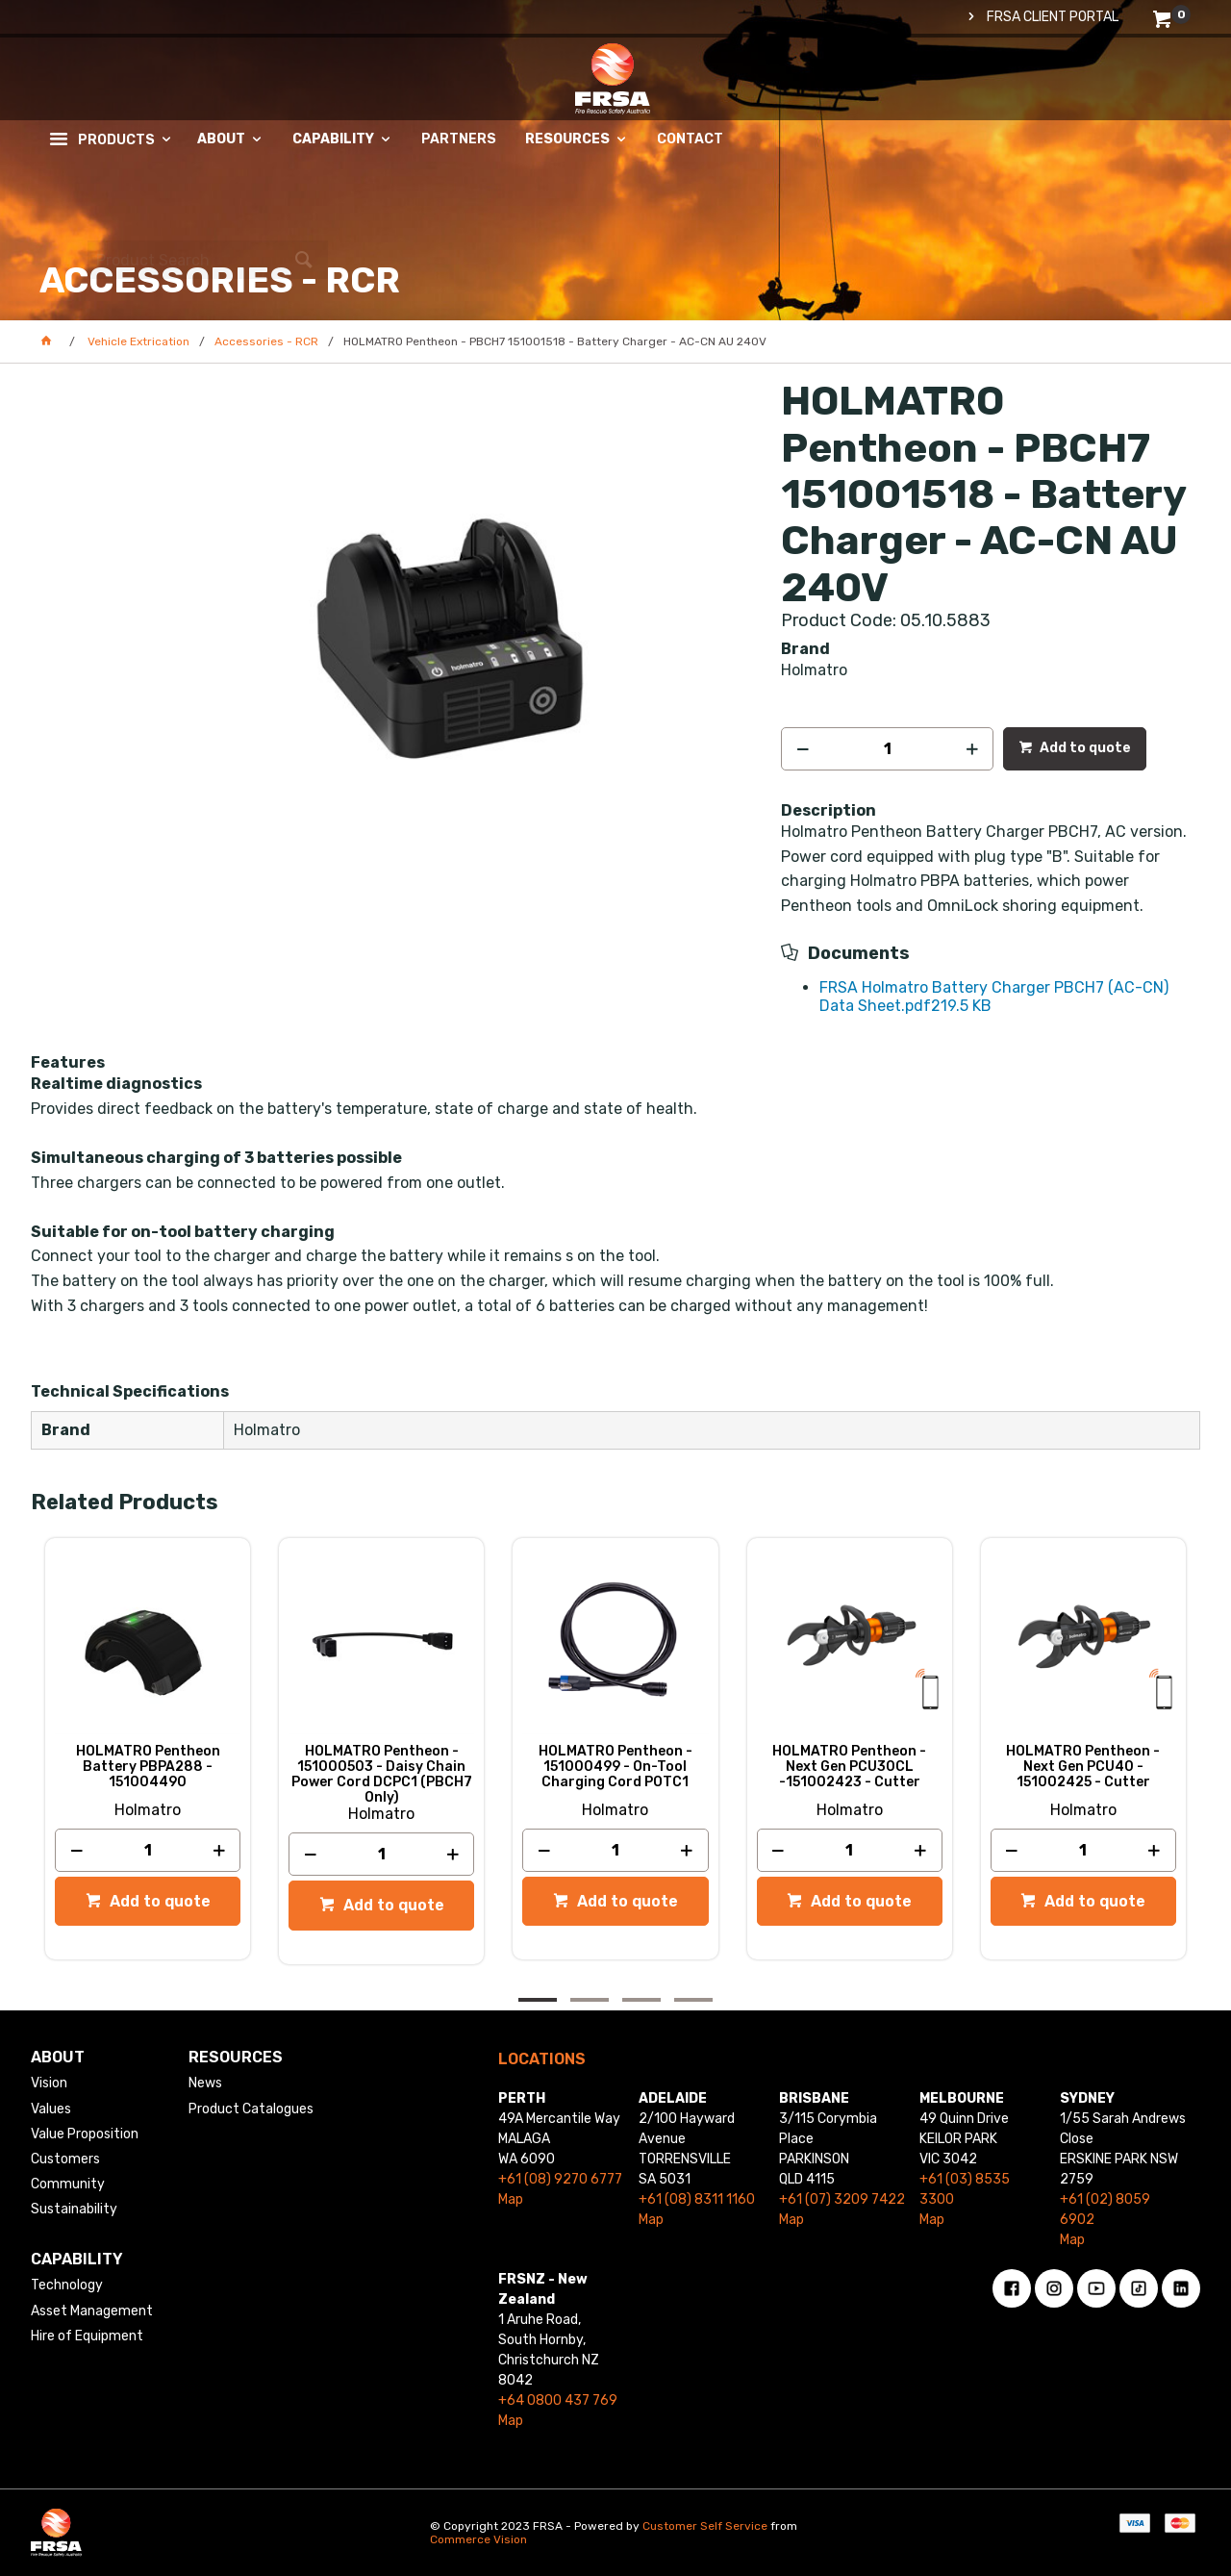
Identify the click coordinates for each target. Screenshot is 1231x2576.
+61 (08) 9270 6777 (560, 2179)
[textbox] (1061, 101)
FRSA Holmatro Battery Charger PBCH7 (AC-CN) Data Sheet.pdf (993, 996)
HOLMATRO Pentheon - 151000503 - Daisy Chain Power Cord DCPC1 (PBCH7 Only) (381, 1775)
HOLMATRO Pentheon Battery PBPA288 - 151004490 (148, 1767)
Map (510, 2199)
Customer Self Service (704, 2526)
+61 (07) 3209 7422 (842, 2199)
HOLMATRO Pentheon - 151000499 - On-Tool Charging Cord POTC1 (615, 1767)
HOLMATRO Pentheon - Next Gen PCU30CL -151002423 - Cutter (849, 1767)
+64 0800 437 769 (557, 2400)
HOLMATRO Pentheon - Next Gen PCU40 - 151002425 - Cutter (1083, 1767)
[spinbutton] (887, 749)
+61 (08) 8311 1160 (697, 2199)
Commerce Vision (478, 2539)
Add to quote (1084, 748)
